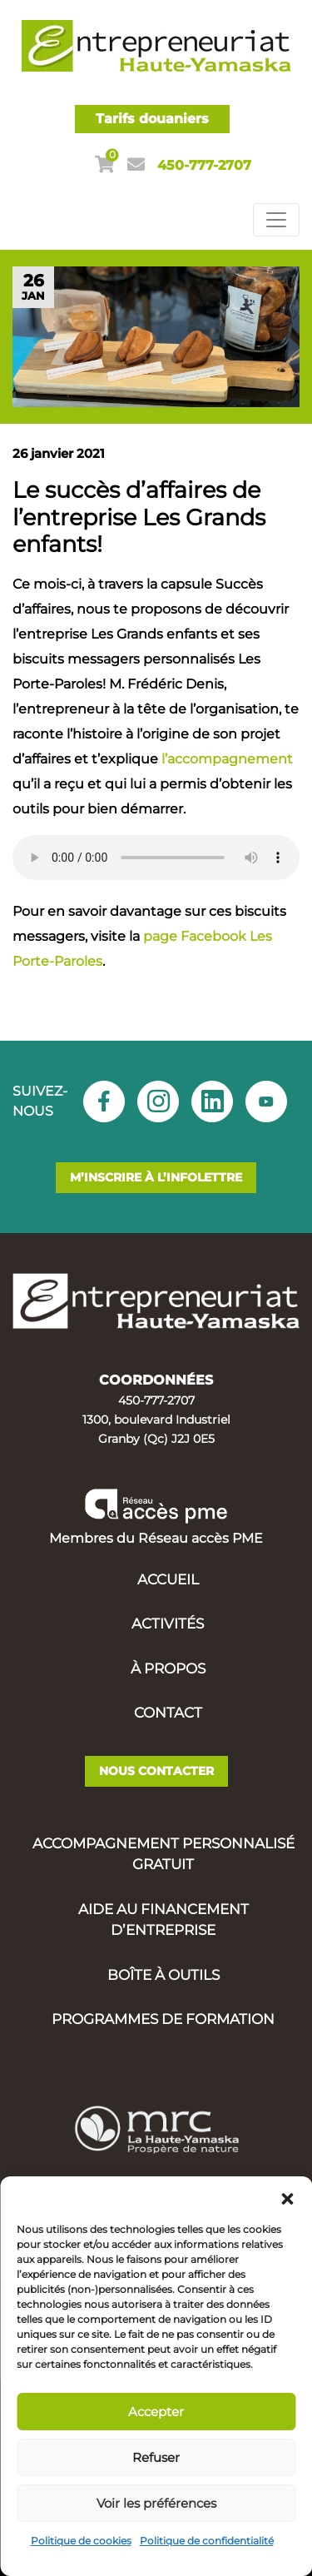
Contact (168, 1712)
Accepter (156, 2411)
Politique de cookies (81, 2540)
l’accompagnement (227, 759)
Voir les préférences (156, 2503)
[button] (287, 2197)
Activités (167, 1623)
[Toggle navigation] (276, 219)
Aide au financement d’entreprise (163, 1920)
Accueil (168, 1579)
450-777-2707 (204, 165)
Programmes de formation (163, 2019)
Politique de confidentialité (207, 2540)
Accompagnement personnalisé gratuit (163, 1854)
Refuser (156, 2457)
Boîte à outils (163, 1975)
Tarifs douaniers (152, 119)
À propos (168, 1668)
